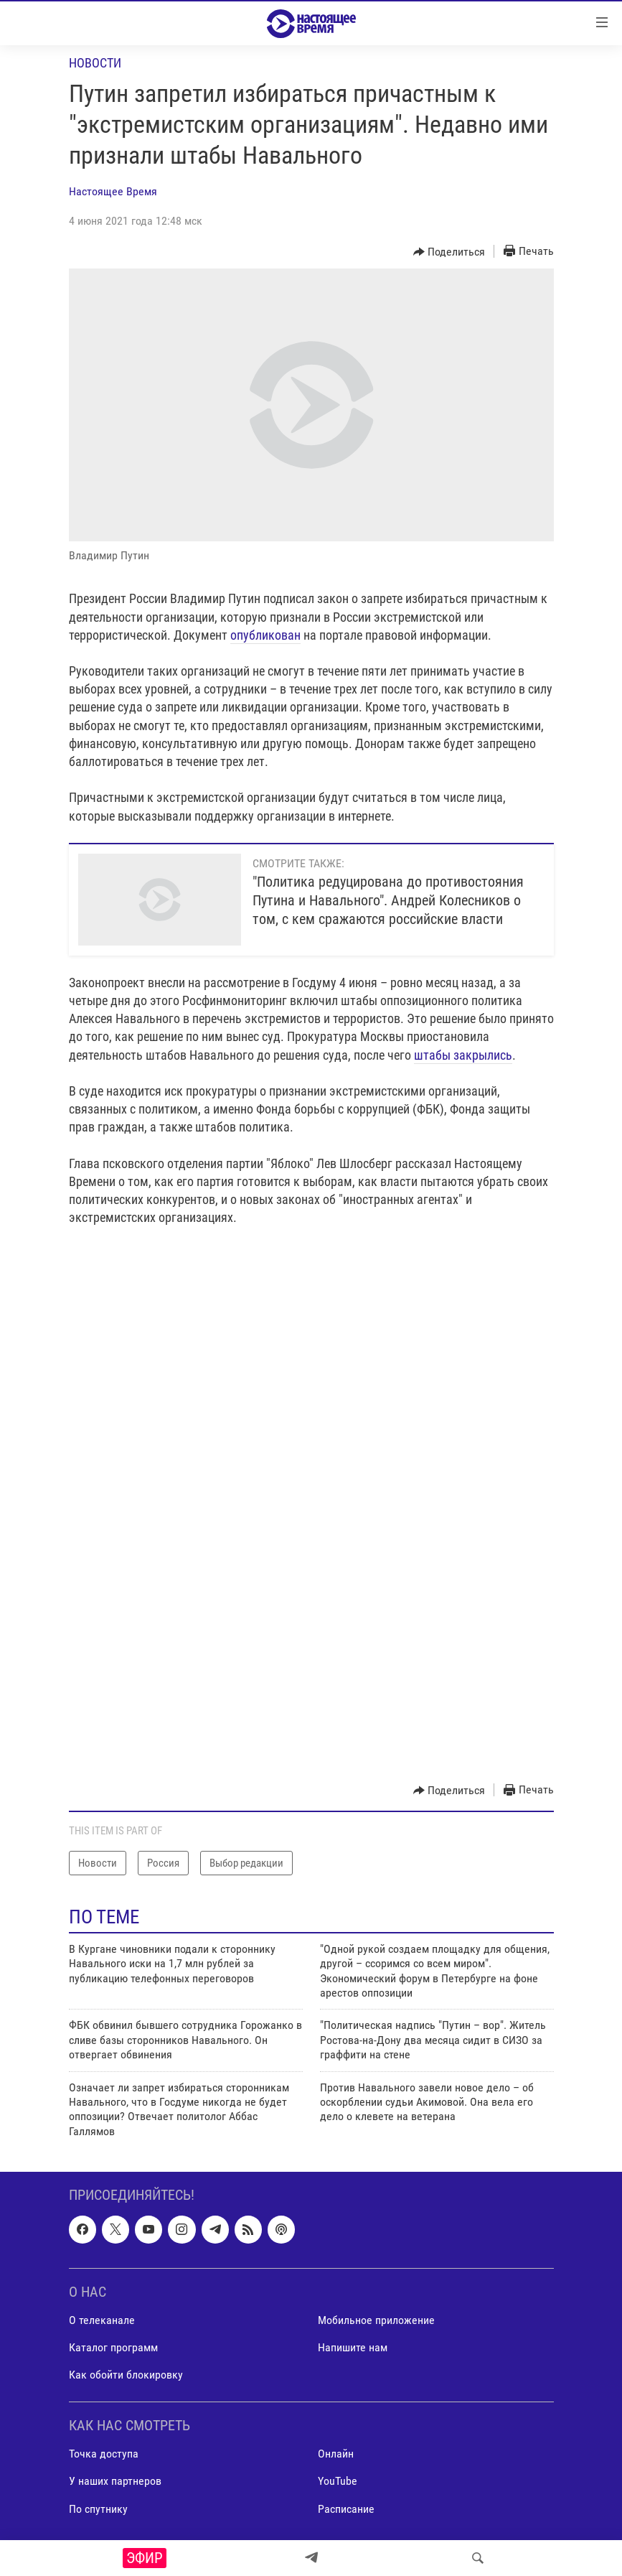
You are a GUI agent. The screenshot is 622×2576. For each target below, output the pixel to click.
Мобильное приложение (376, 2320)
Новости (95, 62)
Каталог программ (113, 2347)
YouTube (337, 2481)
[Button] (449, 252)
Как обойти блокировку (126, 2374)
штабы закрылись (463, 1055)
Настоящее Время (113, 191)
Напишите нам (352, 2347)
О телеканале (102, 2320)
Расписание (346, 2509)
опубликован (265, 635)
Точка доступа (103, 2454)
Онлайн (336, 2454)
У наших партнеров (115, 2481)
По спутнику (98, 2509)
